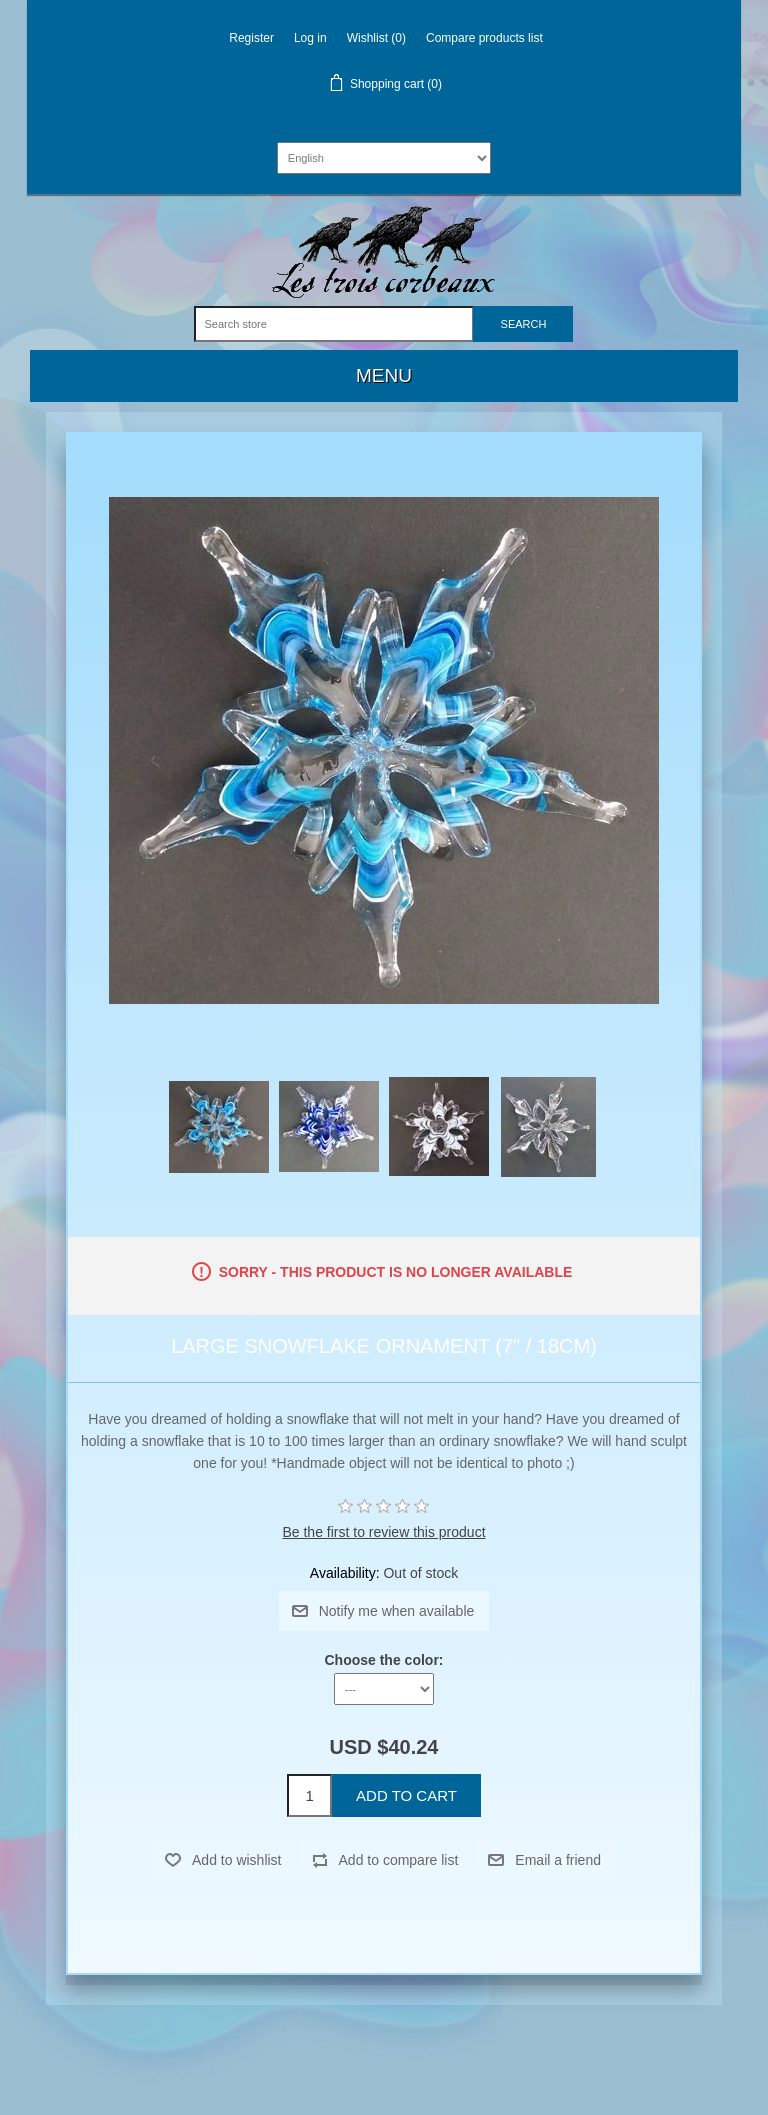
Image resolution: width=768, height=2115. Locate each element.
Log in (310, 38)
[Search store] (334, 324)
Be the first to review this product (383, 1532)
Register (251, 38)
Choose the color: (383, 1660)
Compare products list (484, 38)
